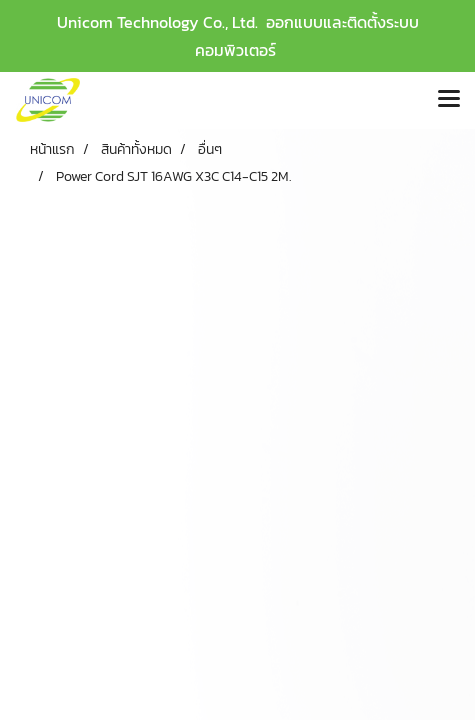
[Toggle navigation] (449, 100)
